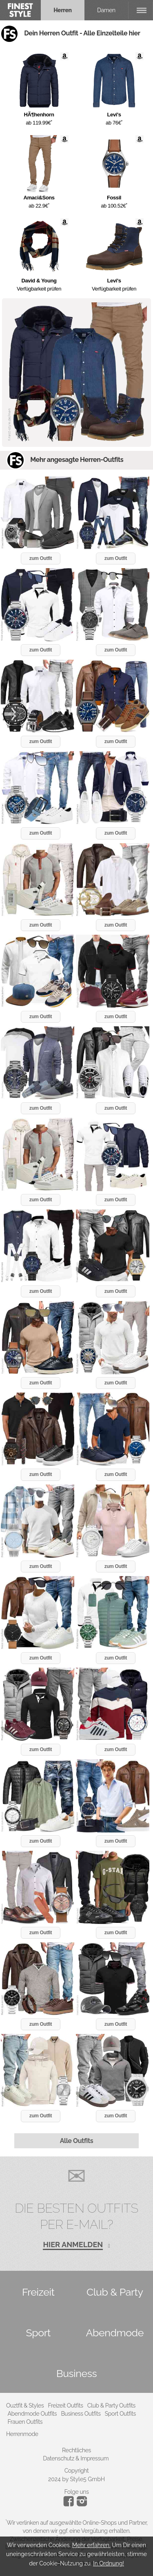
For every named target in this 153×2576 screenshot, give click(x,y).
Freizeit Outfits (65, 2405)
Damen (106, 10)
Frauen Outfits (25, 2422)
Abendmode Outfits (32, 2413)
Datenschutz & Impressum (76, 2458)
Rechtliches (76, 2450)
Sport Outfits (120, 2413)
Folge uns (76, 2492)
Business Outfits (80, 2413)
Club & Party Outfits (111, 2405)
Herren (62, 10)
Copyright (76, 2470)
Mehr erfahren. (91, 2545)
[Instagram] (70, 2504)
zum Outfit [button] (40, 558)
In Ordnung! (108, 2563)
